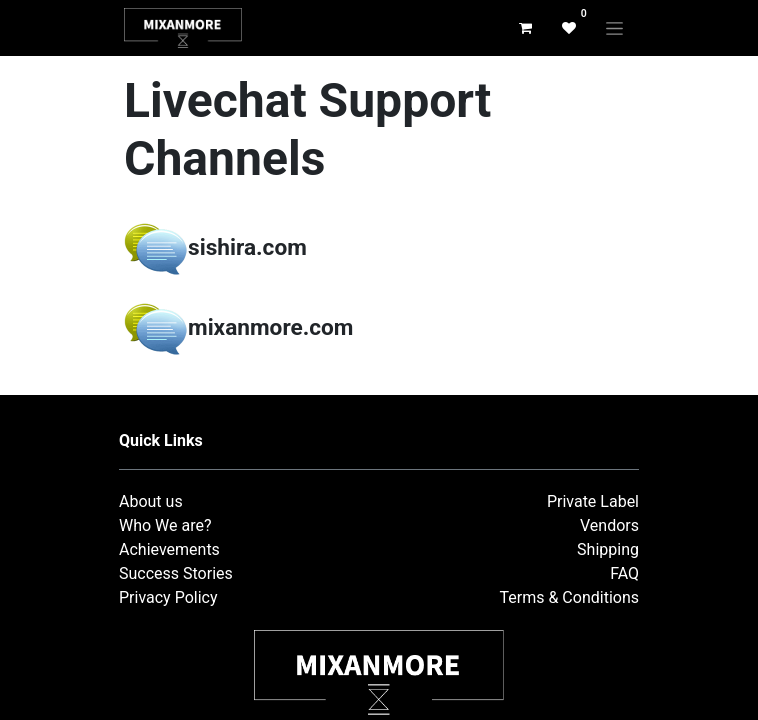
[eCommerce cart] (525, 28)
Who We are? (165, 525)
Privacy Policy (168, 597)
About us (151, 501)
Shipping (608, 549)
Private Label (593, 501)
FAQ (624, 573)
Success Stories (176, 573)
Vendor (605, 525)
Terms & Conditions (570, 597)
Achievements (169, 549)
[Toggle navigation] (614, 28)
